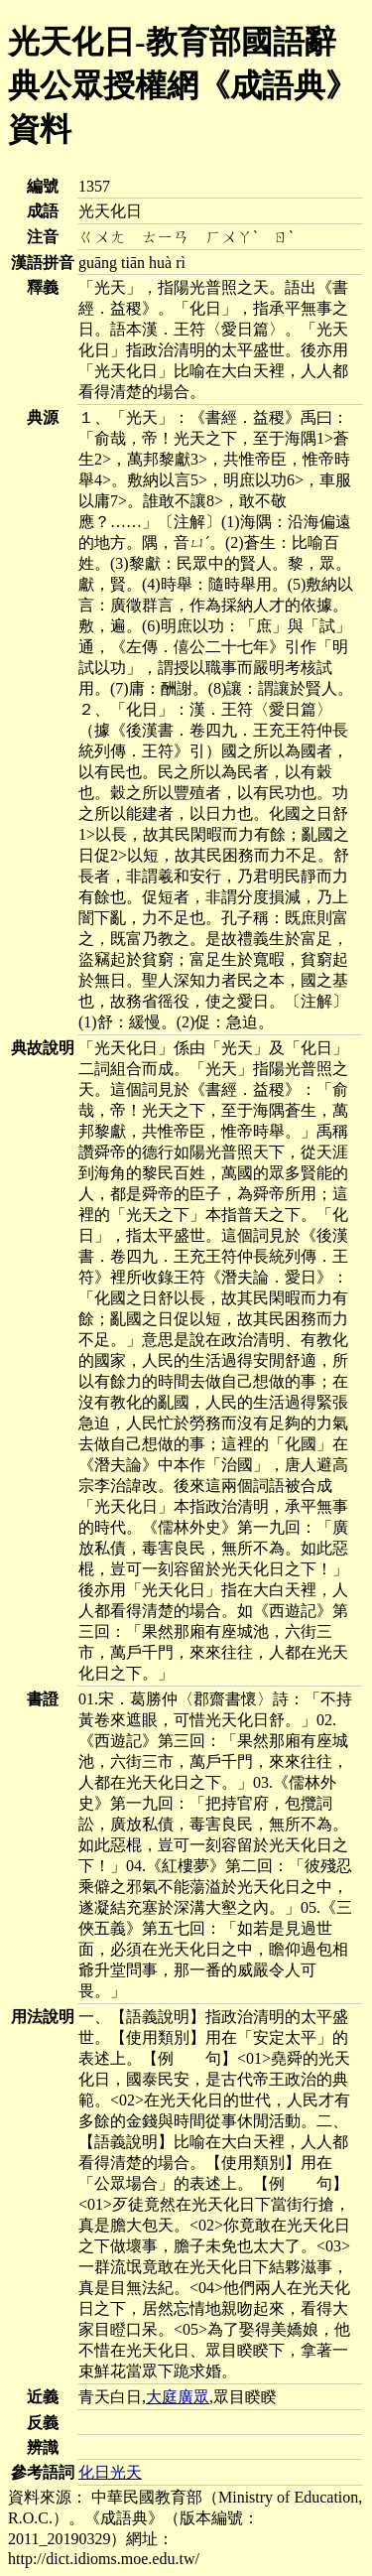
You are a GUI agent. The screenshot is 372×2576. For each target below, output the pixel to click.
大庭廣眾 (177, 2396)
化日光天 (110, 2472)
